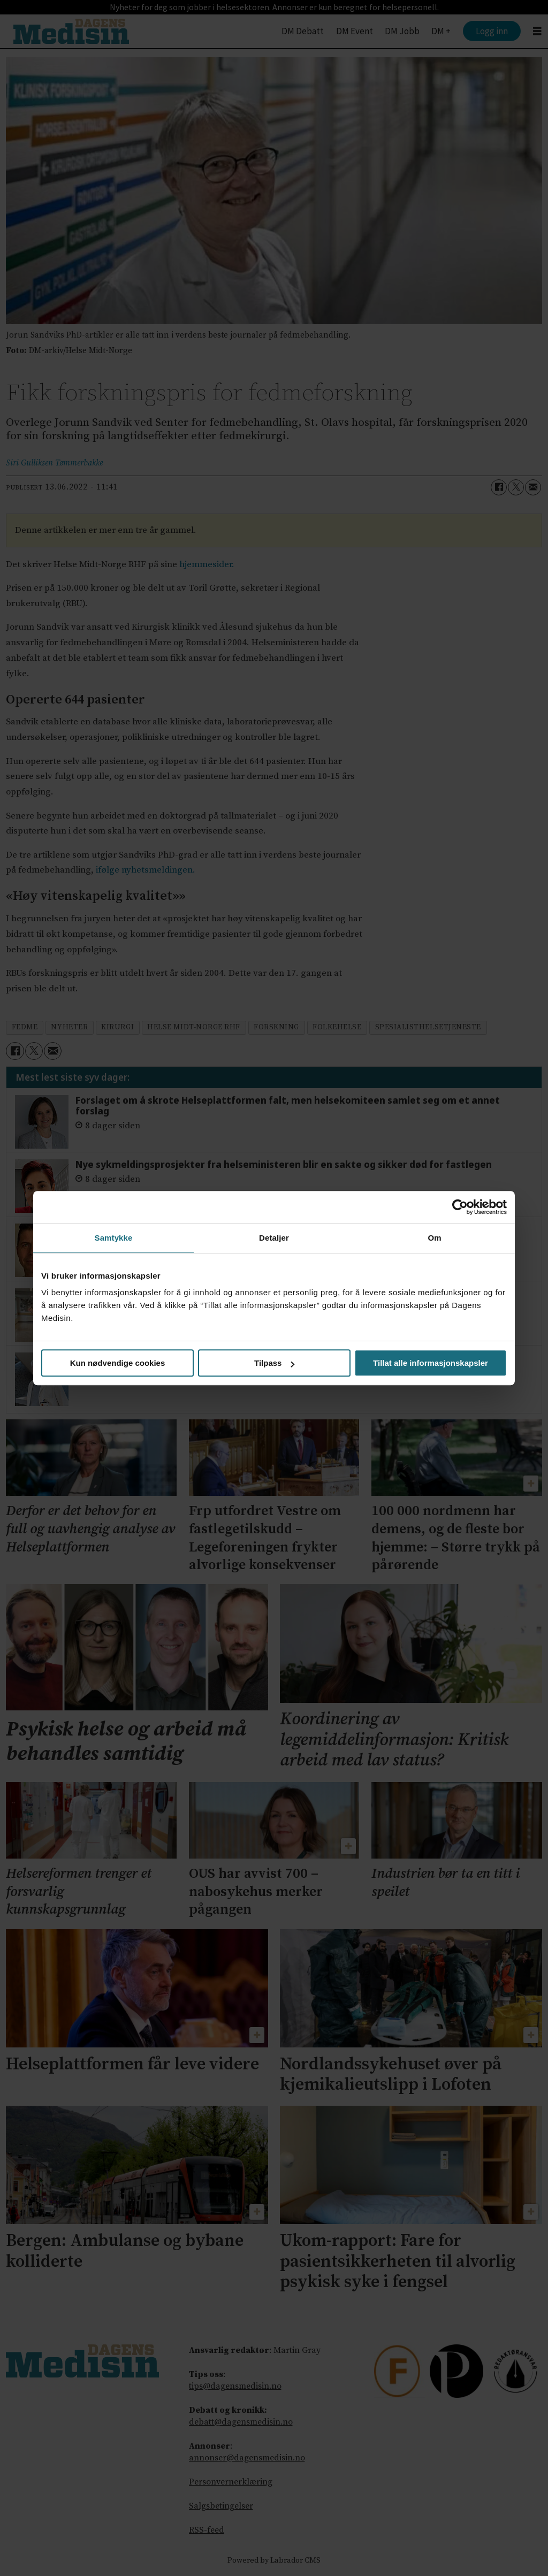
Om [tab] (434, 1237)
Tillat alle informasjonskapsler (430, 1362)
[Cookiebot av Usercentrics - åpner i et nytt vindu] (460, 1207)
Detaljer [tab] (274, 1237)
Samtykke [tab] (114, 1237)
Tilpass (274, 1362)
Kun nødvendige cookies (117, 1362)
